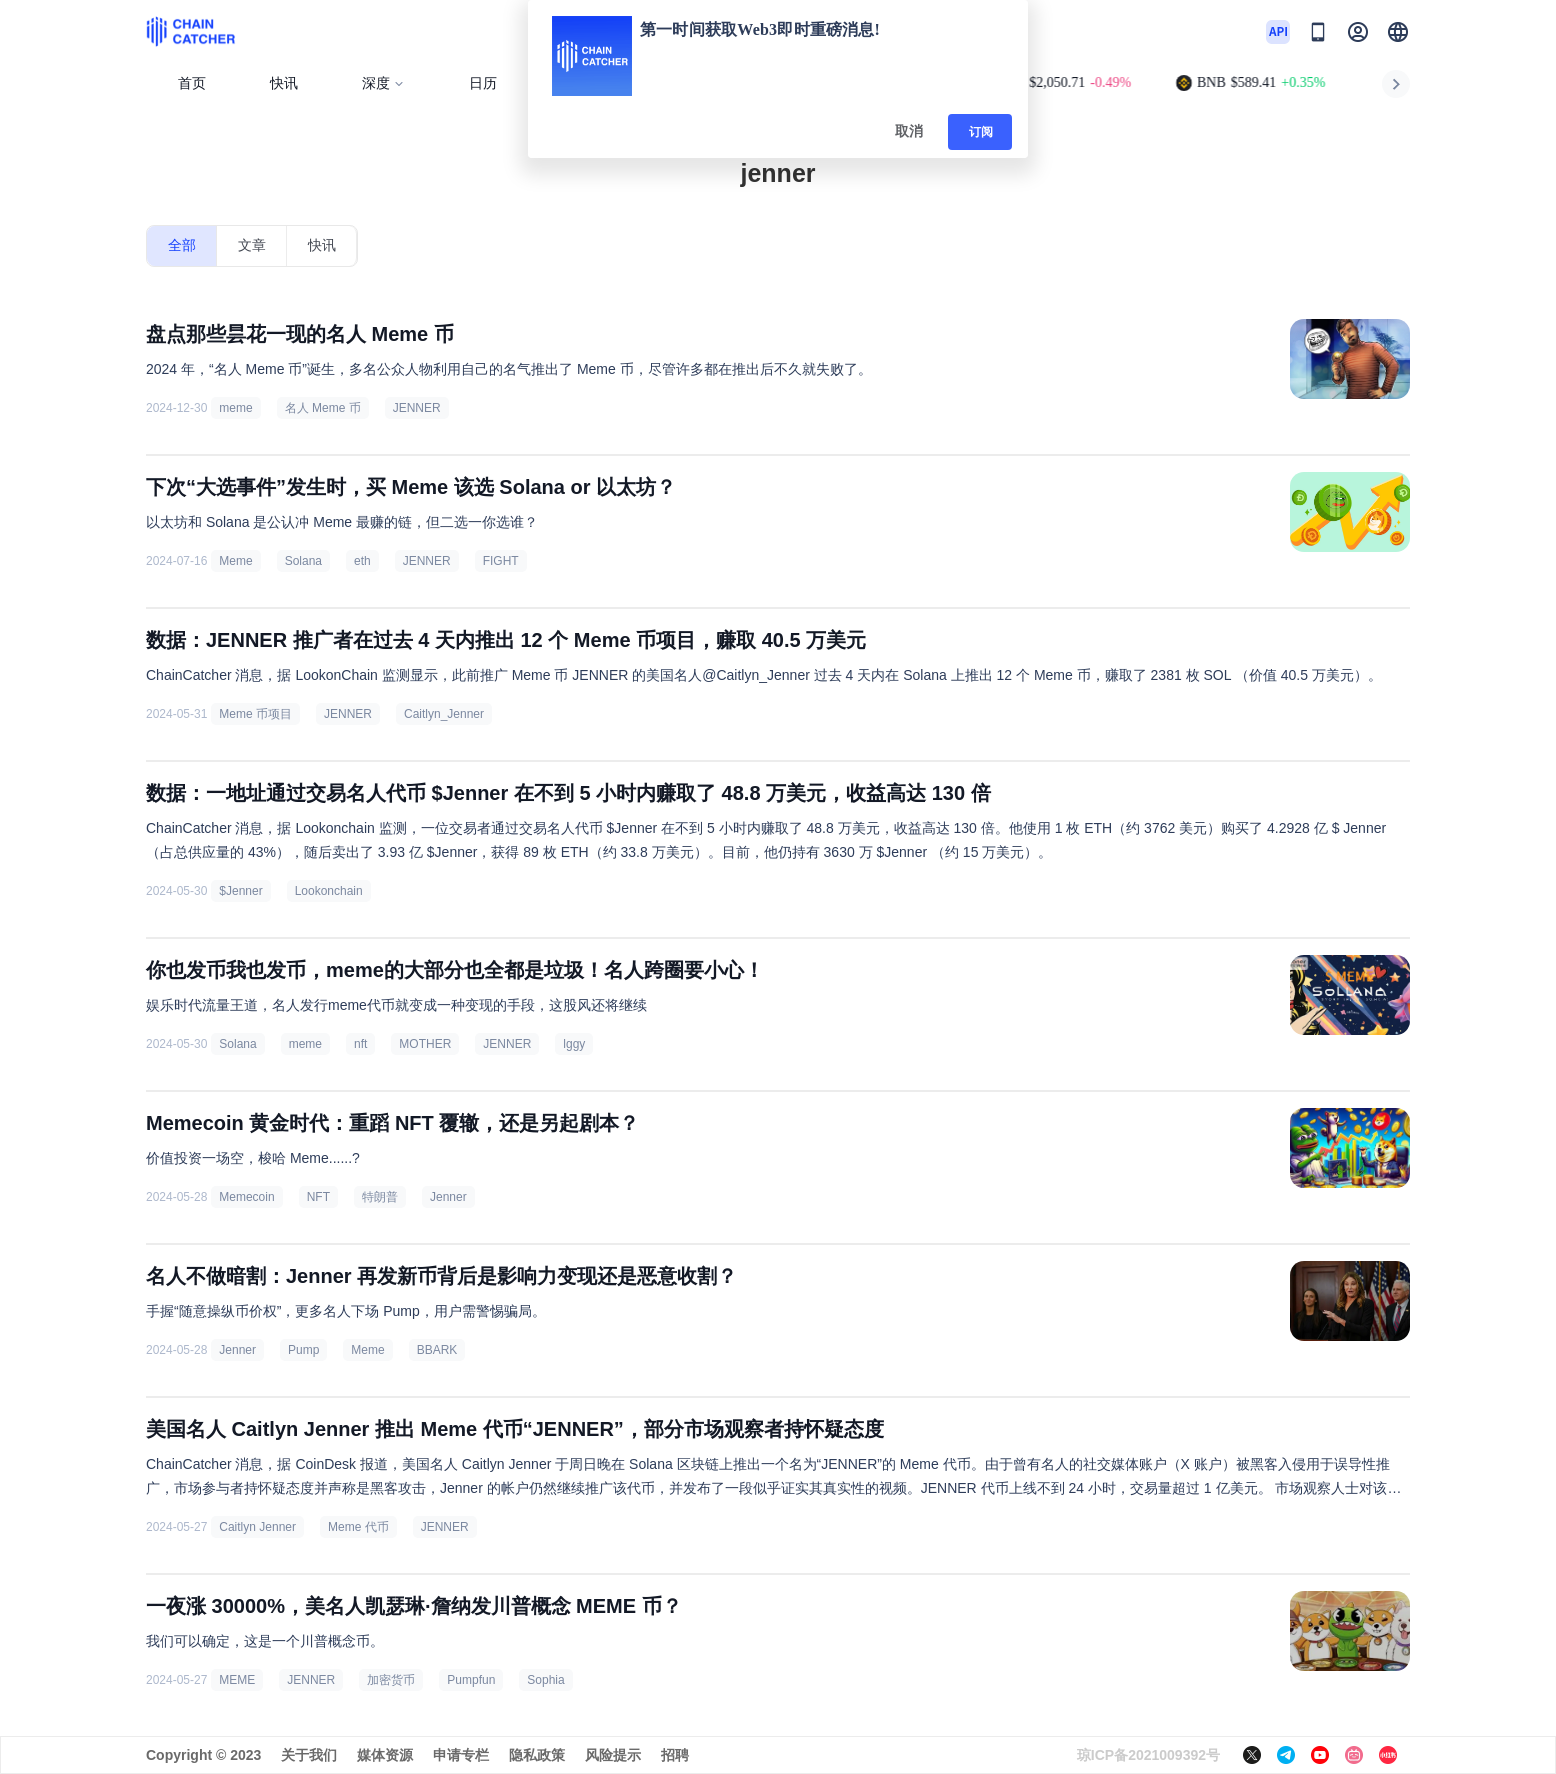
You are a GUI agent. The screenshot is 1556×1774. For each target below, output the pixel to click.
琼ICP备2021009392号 (1148, 1755)
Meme (235, 561)
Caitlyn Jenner (257, 1527)
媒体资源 (385, 1755)
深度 (383, 83)
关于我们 (309, 1755)
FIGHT (501, 561)
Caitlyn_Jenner (444, 714)
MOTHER (425, 1044)
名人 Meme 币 (323, 408)
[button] (1398, 32)
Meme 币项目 (255, 714)
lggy (574, 1044)
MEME (237, 1680)
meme (235, 408)
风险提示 (613, 1755)
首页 (192, 83)
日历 (483, 83)
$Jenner (240, 891)
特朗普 (380, 1197)
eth (362, 561)
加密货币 (391, 1680)
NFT (318, 1197)
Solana (303, 561)
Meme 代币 (358, 1527)
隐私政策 (537, 1755)
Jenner (448, 1197)
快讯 (284, 83)
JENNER (417, 408)
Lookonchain (329, 891)
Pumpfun (471, 1680)
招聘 (675, 1755)
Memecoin (246, 1197)
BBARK (437, 1350)
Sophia (545, 1680)
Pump (303, 1350)
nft (360, 1044)
